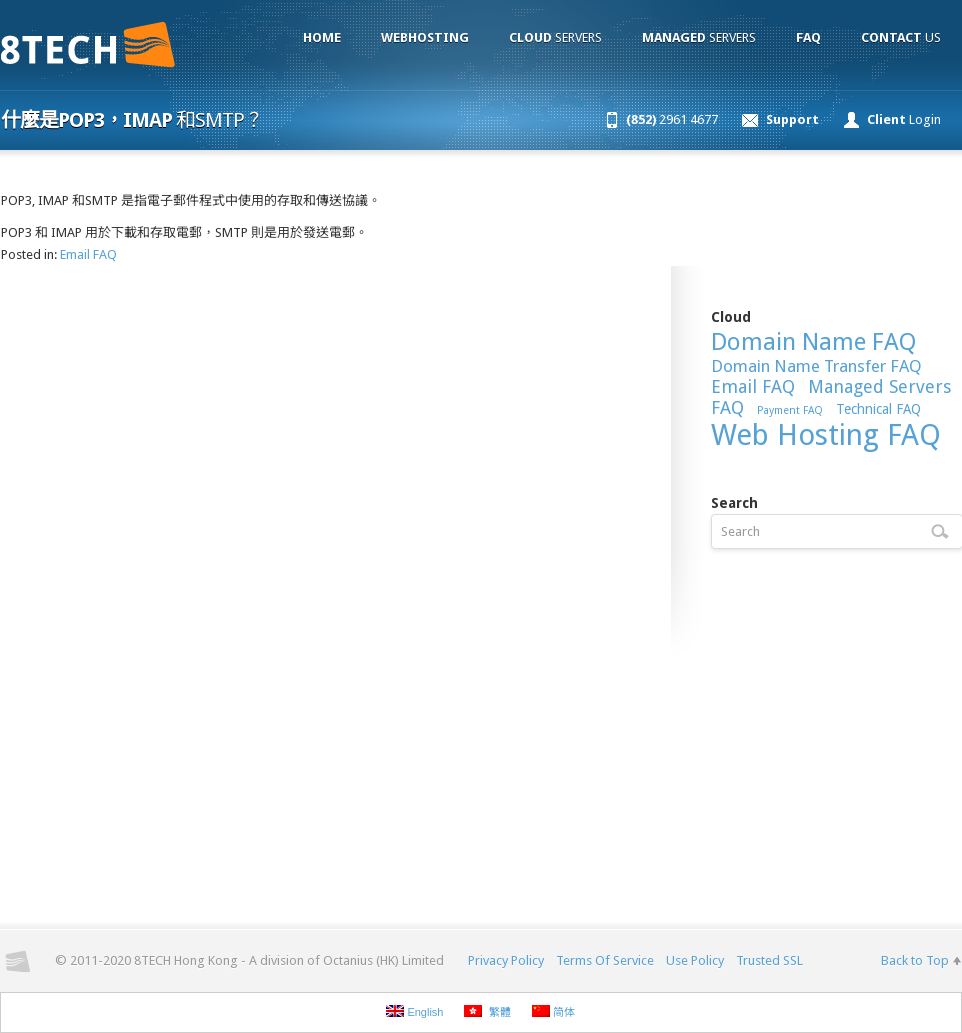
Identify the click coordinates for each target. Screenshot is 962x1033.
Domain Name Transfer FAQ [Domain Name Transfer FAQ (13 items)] (816, 366)
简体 (553, 1011)
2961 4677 (672, 119)
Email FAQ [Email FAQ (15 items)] (753, 386)
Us (901, 37)
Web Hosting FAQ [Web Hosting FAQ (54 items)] (826, 435)
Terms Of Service (605, 960)
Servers (555, 37)
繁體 (487, 1011)
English (414, 1011)
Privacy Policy (506, 960)
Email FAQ (88, 254)
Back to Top (915, 960)
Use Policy (695, 960)
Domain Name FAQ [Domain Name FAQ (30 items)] (813, 342)
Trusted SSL (769, 960)
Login (904, 119)
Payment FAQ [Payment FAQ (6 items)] (790, 410)
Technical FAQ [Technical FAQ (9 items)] (878, 409)
